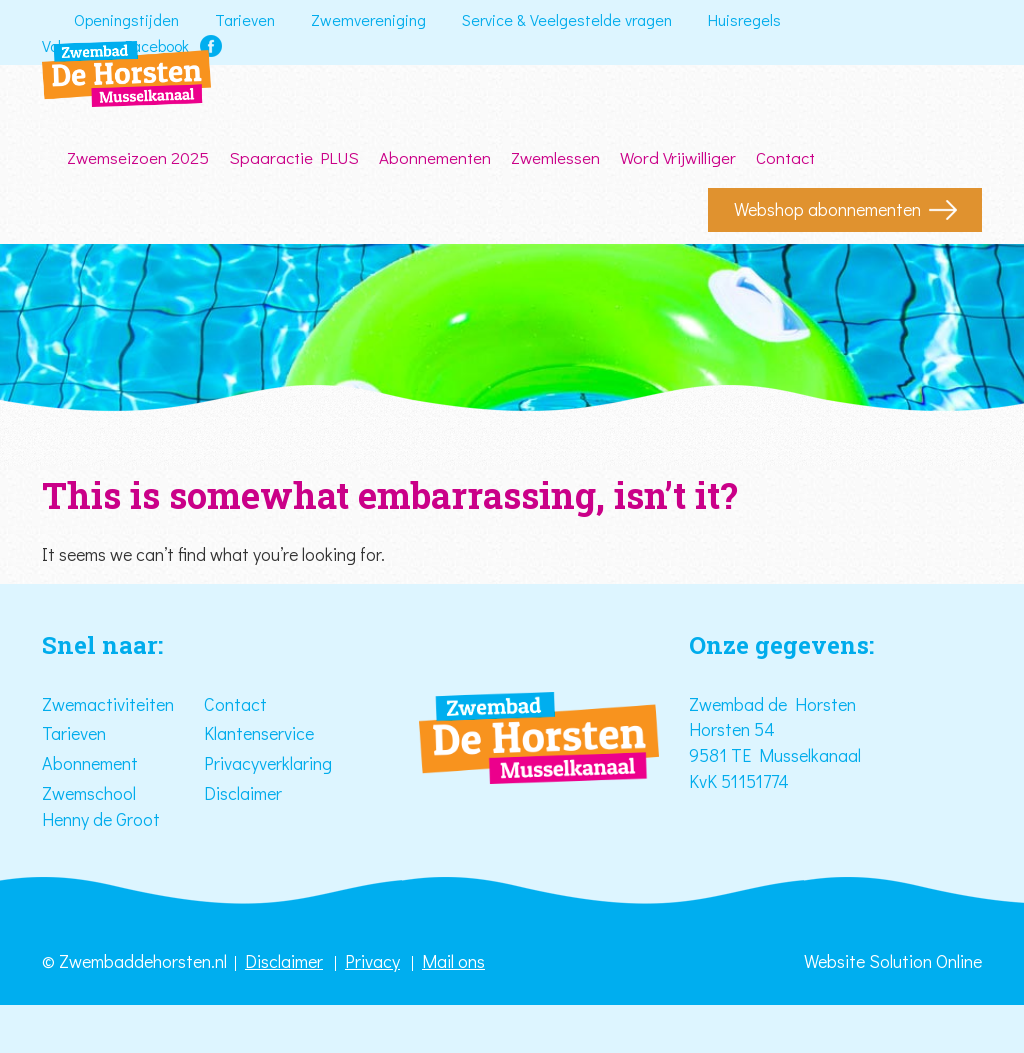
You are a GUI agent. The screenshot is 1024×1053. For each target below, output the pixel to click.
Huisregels (744, 19)
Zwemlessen (555, 157)
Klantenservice (259, 733)
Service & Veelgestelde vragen (567, 19)
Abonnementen (435, 157)
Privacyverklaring (268, 763)
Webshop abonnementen (827, 209)
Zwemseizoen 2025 (138, 157)
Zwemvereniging (368, 19)
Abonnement (90, 763)
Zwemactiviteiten (108, 704)
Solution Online (925, 961)
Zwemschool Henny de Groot (101, 806)
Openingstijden (126, 19)
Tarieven (245, 19)
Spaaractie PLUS (294, 157)
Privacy (372, 961)
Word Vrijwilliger (678, 157)
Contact (785, 157)
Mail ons (453, 961)
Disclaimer (243, 793)
